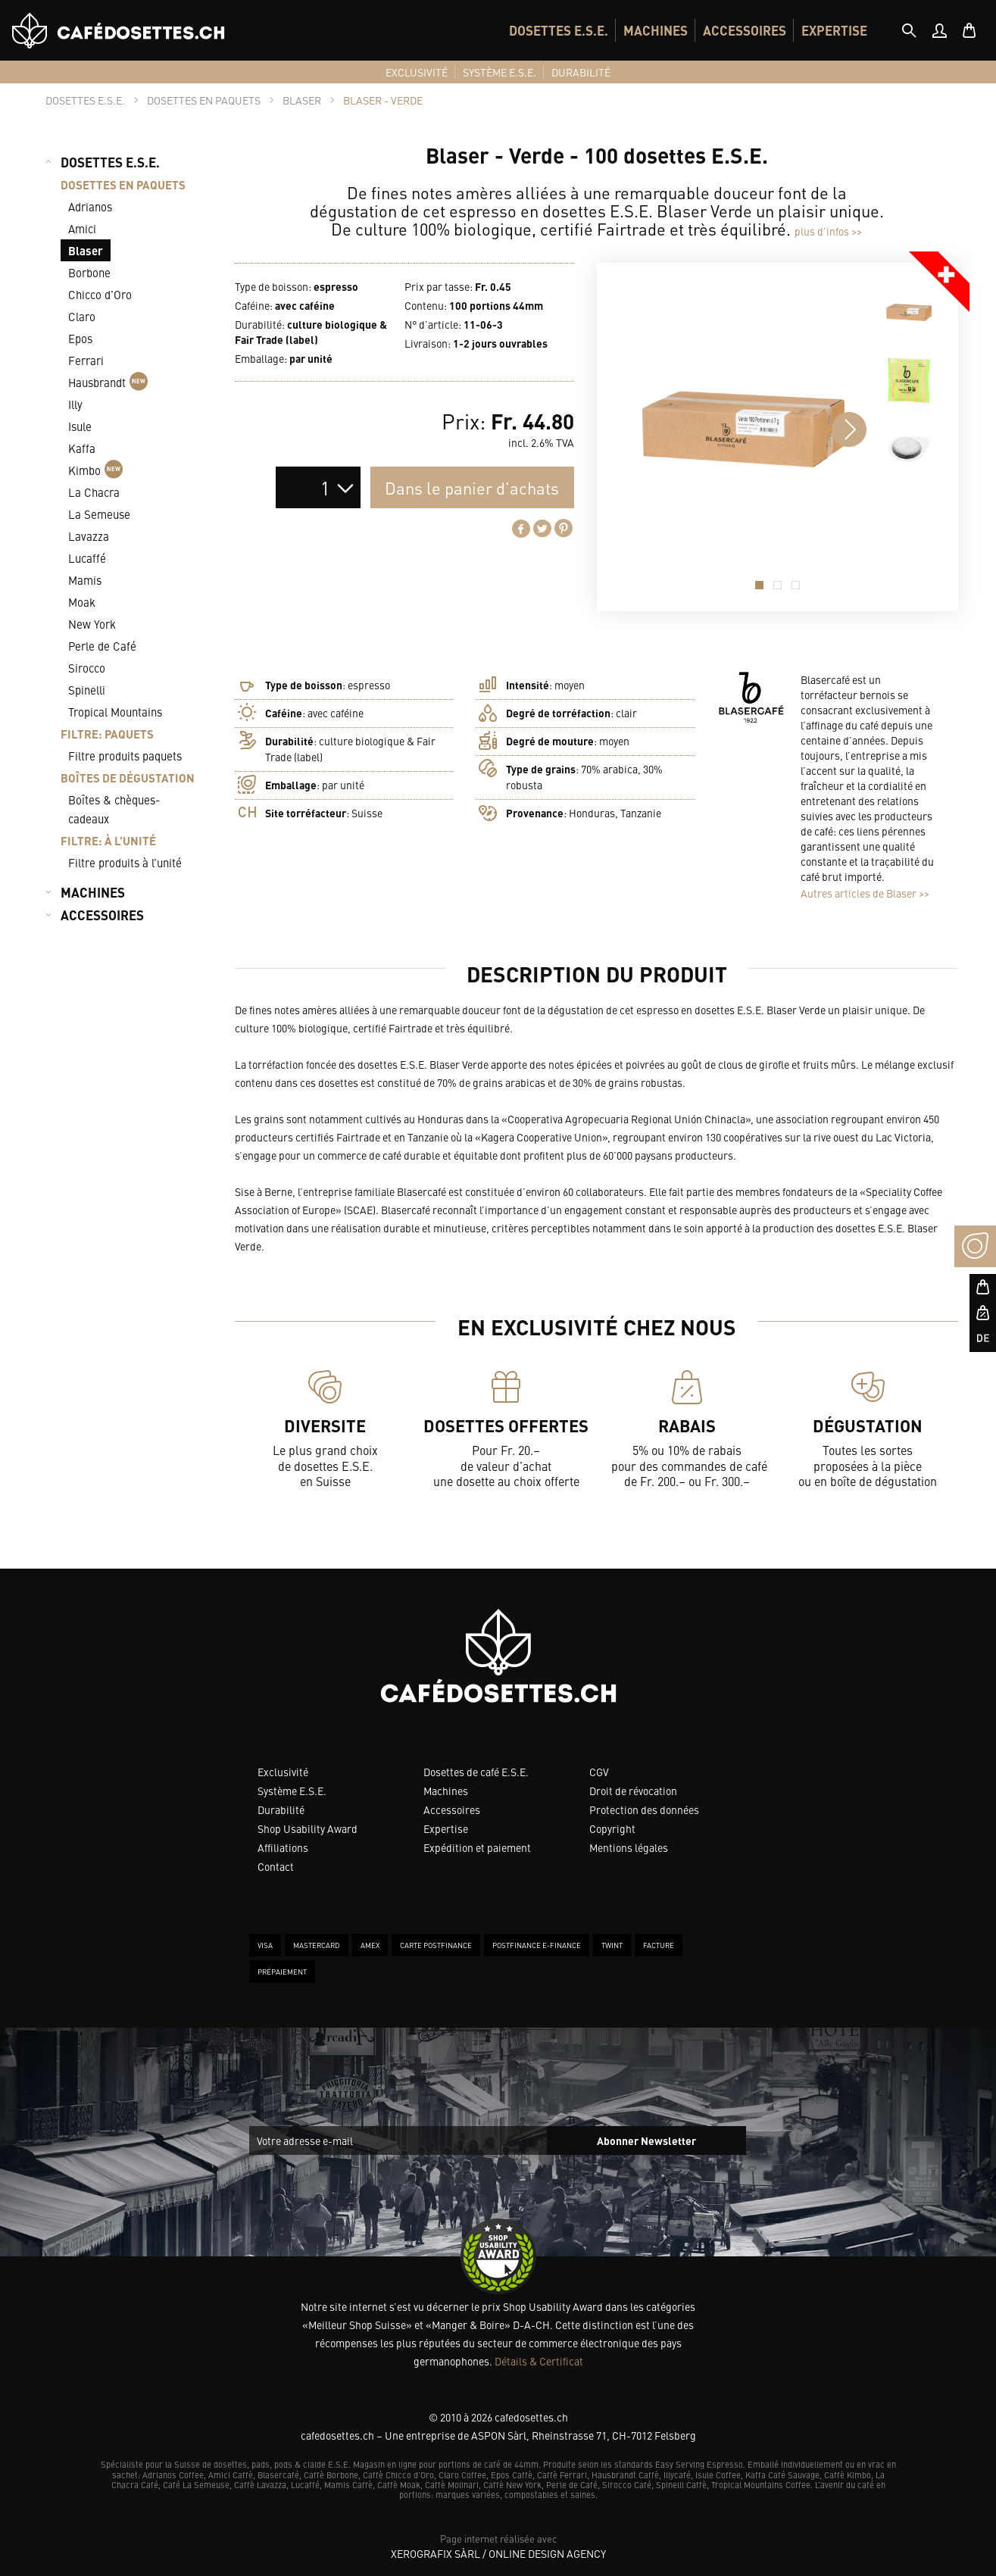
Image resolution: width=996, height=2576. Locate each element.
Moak (81, 602)
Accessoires (451, 1809)
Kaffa (81, 448)
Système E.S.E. (292, 1790)
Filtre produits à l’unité (125, 862)
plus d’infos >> (828, 231)
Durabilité (281, 1809)
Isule (80, 426)
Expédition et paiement (477, 1847)
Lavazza (88, 536)
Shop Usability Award (307, 1828)
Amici (82, 228)
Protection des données (644, 1809)
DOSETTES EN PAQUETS (123, 184)
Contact (276, 1866)
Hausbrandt (108, 382)
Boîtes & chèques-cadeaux (114, 809)
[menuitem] (558, 30)
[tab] (909, 30)
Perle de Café (102, 646)
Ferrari (86, 360)
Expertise (445, 1828)
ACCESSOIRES (744, 30)
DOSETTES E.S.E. (558, 30)
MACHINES (655, 30)
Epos (80, 338)
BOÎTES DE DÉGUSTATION (128, 777)
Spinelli (86, 690)
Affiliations (283, 1847)
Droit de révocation (633, 1790)
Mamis (84, 580)
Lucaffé (87, 558)
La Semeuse (99, 514)
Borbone (89, 272)
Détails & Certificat (539, 2360)
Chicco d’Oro (100, 294)
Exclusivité (283, 1771)
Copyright (612, 1828)
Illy (75, 404)
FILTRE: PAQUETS (107, 734)
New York (92, 624)
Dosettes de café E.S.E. (476, 1771)
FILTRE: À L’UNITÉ (108, 840)
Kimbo (95, 470)
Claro (81, 316)
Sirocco (86, 668)
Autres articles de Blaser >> (865, 893)
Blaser (85, 250)
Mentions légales (628, 1847)
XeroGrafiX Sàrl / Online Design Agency (498, 2553)
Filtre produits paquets (125, 755)
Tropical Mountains (115, 712)
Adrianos (90, 206)
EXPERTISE (834, 30)
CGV (599, 1771)
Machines (445, 1790)
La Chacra (94, 492)
